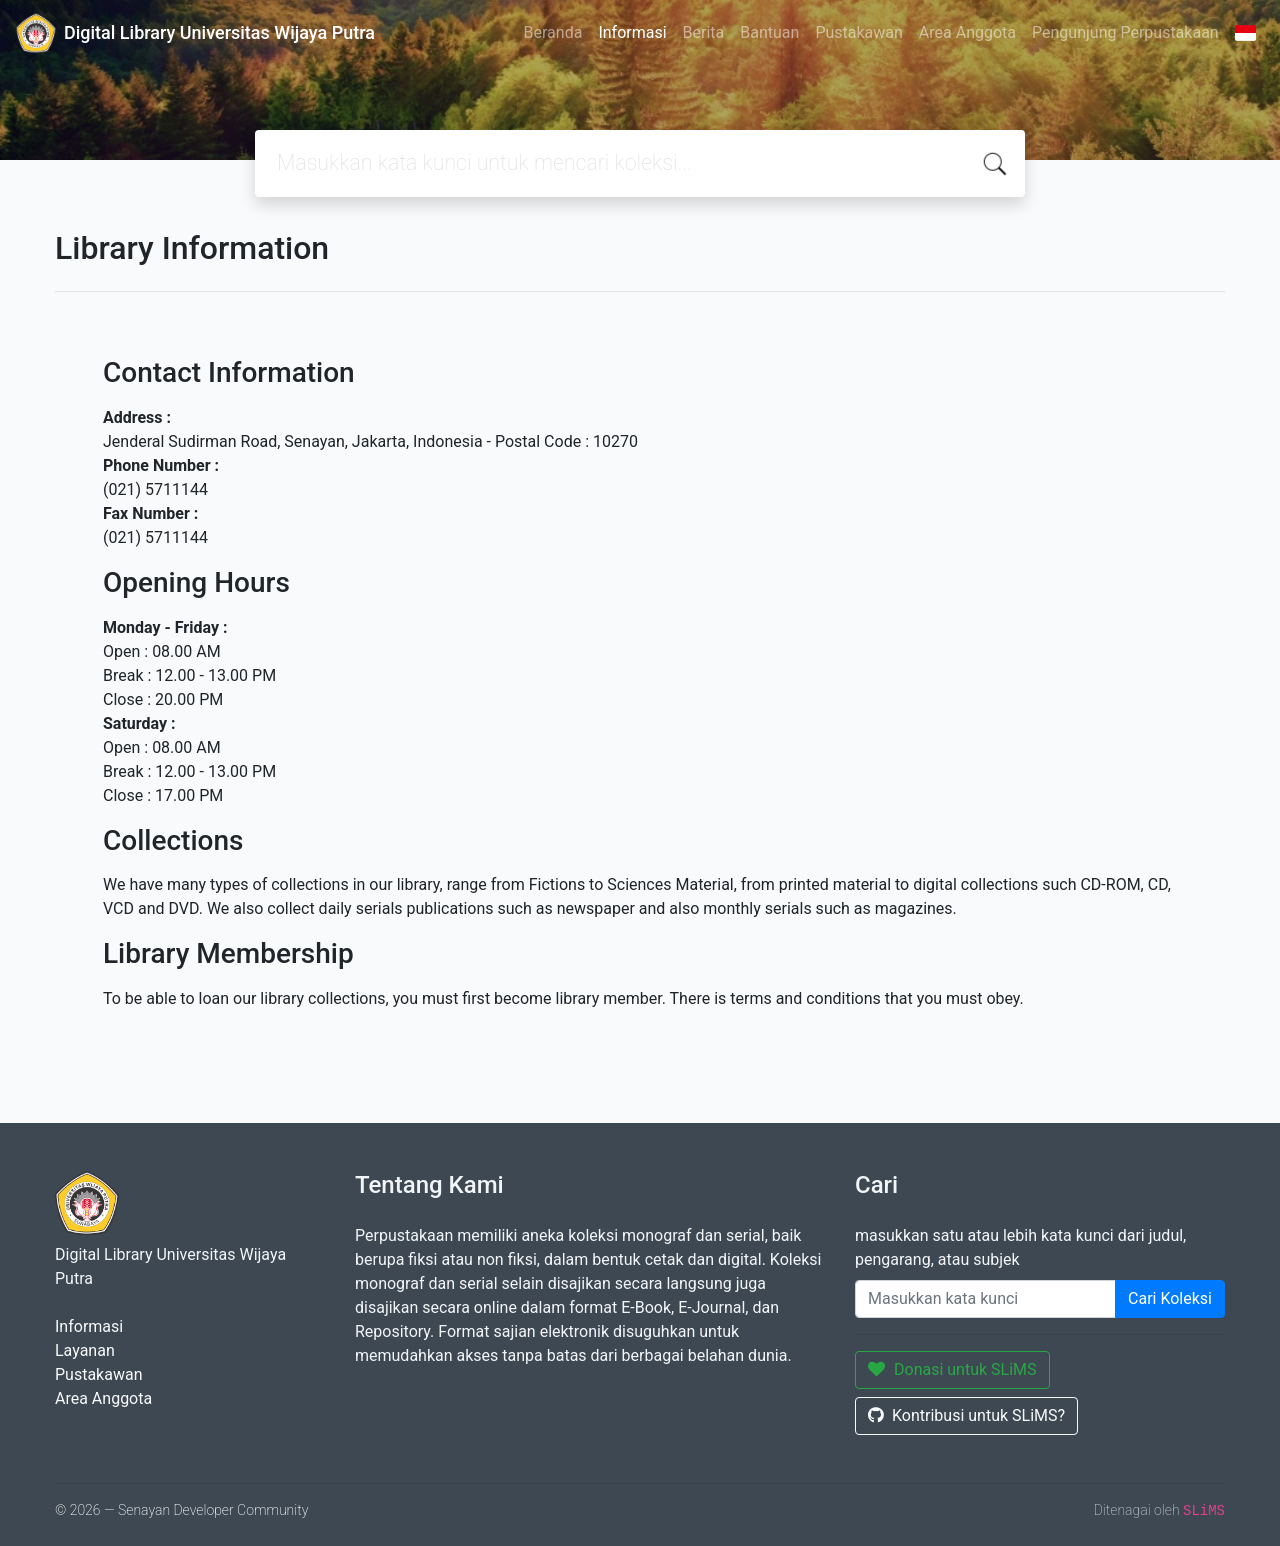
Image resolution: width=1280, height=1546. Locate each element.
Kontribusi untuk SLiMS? (966, 1415)
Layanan (85, 1350)
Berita (704, 32)
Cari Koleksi (1170, 1298)
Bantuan (769, 32)
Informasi (632, 32)
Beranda (553, 32)
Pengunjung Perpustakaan (1125, 32)
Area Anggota (967, 32)
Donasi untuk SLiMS (952, 1369)
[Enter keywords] (985, 1299)
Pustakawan (858, 32)
